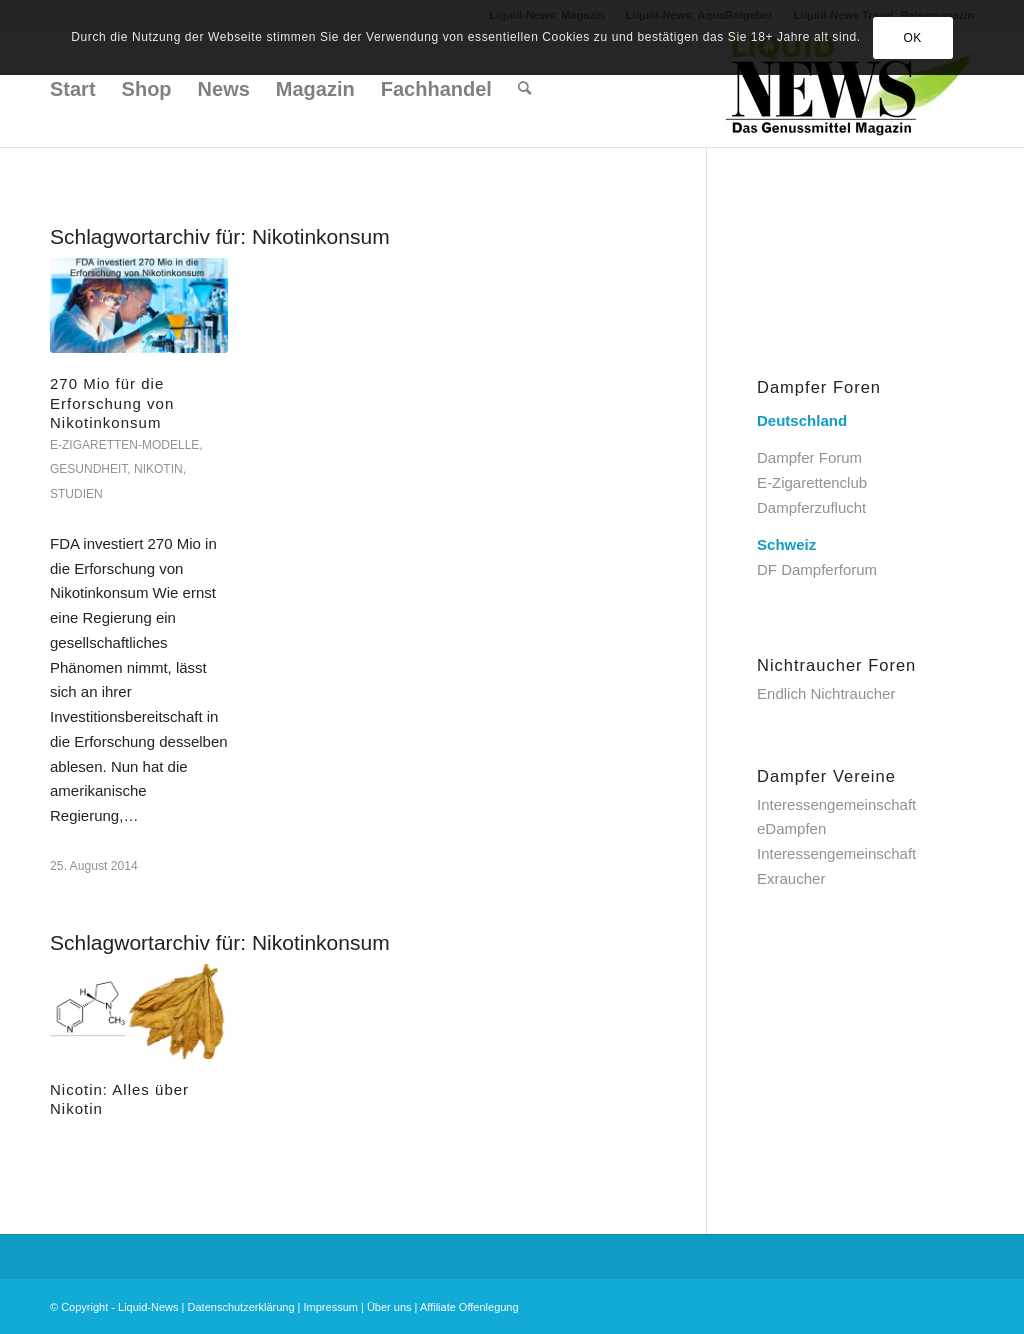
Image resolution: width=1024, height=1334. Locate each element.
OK (912, 38)
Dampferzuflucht (811, 507)
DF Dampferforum (817, 569)
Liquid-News (148, 1307)
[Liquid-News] (849, 89)
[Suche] (524, 89)
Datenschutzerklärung (241, 1307)
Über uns (389, 1307)
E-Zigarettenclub (812, 482)
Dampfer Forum (809, 457)
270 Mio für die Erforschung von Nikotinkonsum (112, 403)
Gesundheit (88, 469)
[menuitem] (73, 89)
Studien (76, 494)
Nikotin (158, 469)
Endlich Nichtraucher (826, 693)
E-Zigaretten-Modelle (124, 445)
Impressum (331, 1307)
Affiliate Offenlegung (469, 1307)
